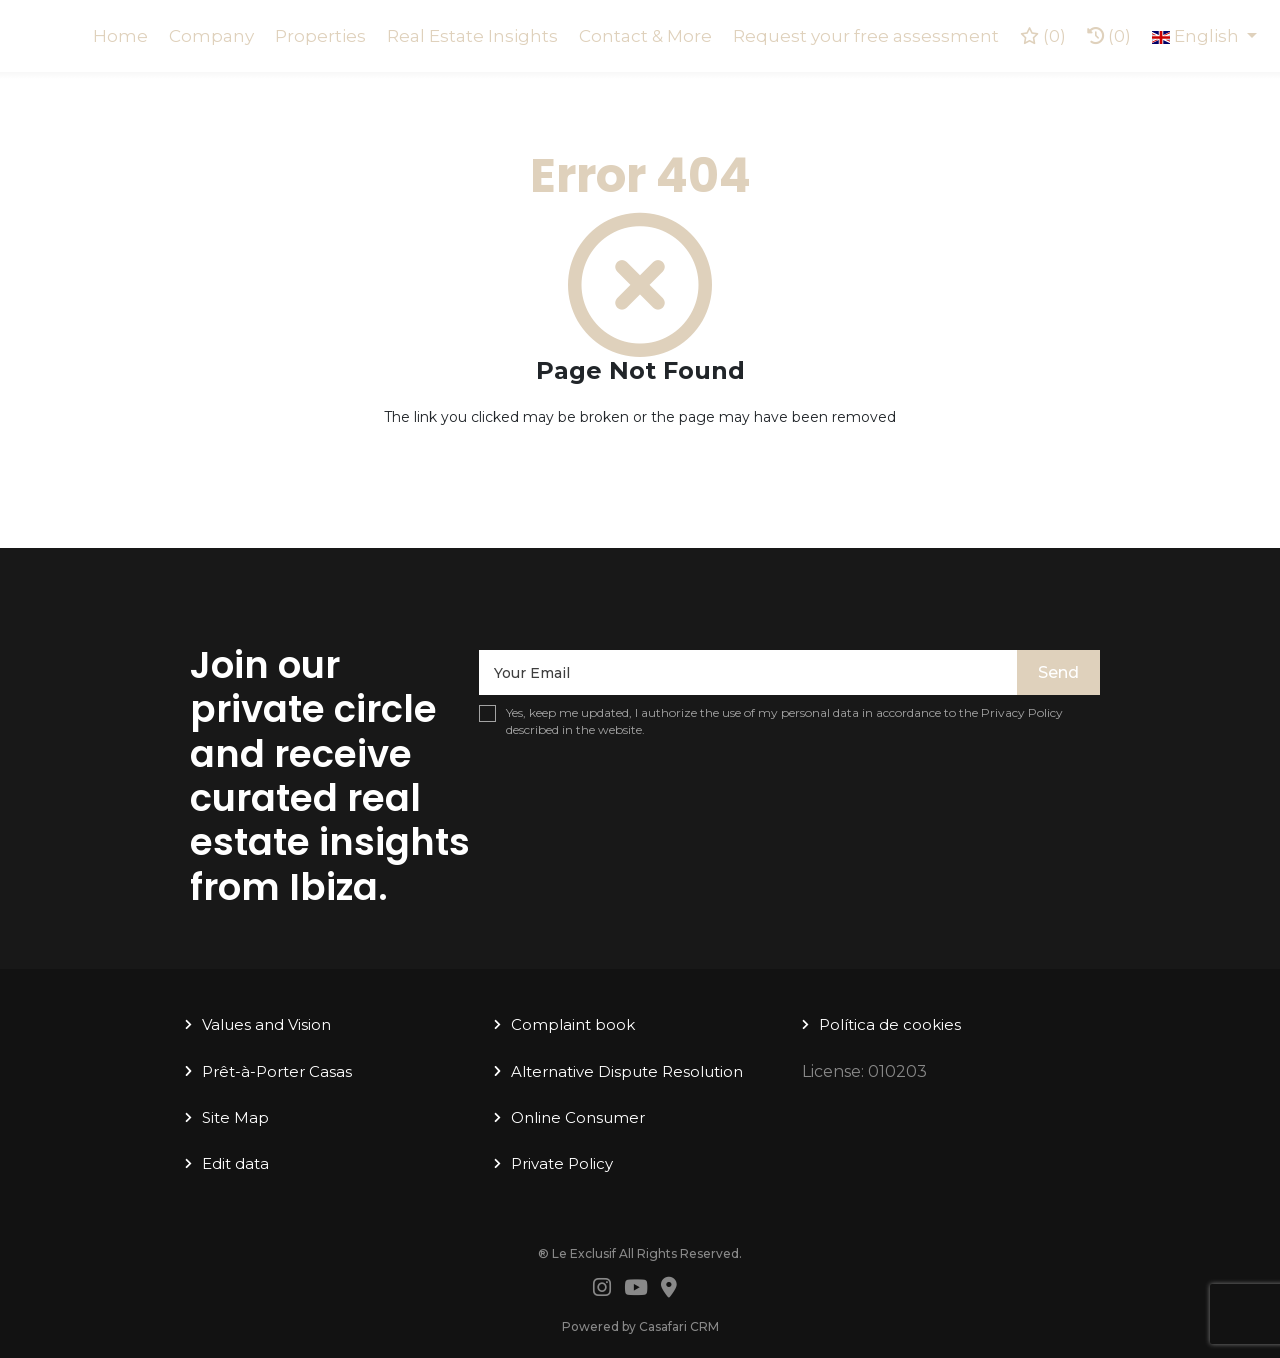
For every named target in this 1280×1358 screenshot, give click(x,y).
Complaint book (573, 1024)
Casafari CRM (679, 1326)
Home (120, 36)
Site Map (235, 1117)
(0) (1109, 36)
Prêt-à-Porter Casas (277, 1071)
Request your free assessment (866, 36)
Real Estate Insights (472, 36)
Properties (320, 36)
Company (211, 36)
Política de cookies (890, 1024)
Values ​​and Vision (266, 1024)
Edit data (235, 1163)
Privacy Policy (1022, 712)
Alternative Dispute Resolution (627, 1071)
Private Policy (562, 1163)
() (1043, 36)
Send (1058, 672)
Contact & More (645, 36)
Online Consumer (578, 1117)
